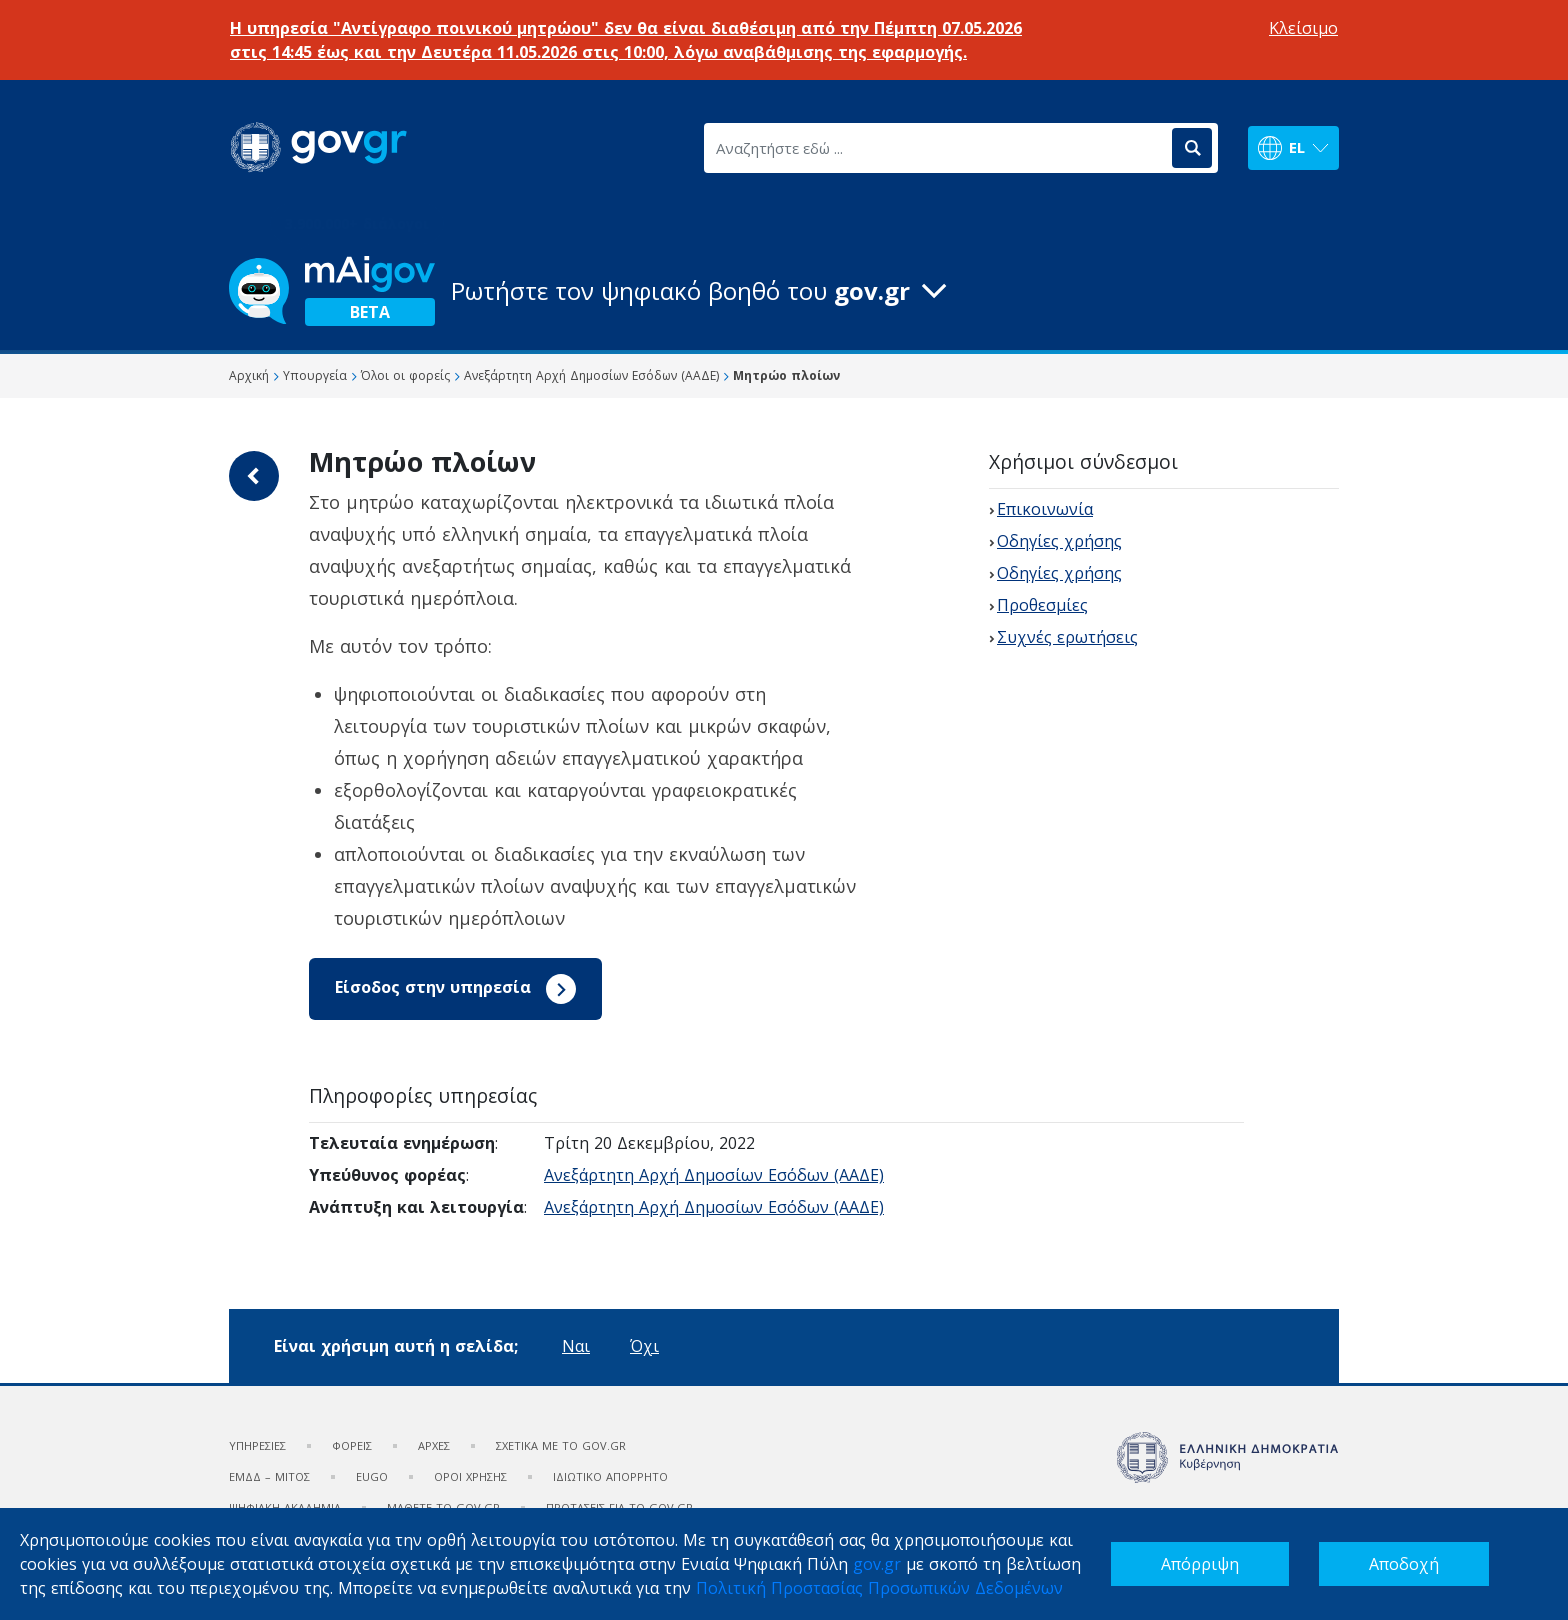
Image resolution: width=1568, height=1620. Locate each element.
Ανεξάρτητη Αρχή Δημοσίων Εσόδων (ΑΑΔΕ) (714, 1175)
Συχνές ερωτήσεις (1067, 637)
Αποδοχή (1404, 1564)
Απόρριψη (1200, 1564)
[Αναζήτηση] (1192, 148)
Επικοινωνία (1045, 509)
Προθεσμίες (1042, 605)
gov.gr (877, 1564)
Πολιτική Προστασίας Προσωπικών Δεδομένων (879, 1588)
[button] (784, 291)
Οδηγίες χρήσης (1059, 541)
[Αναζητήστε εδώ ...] (936, 148)
